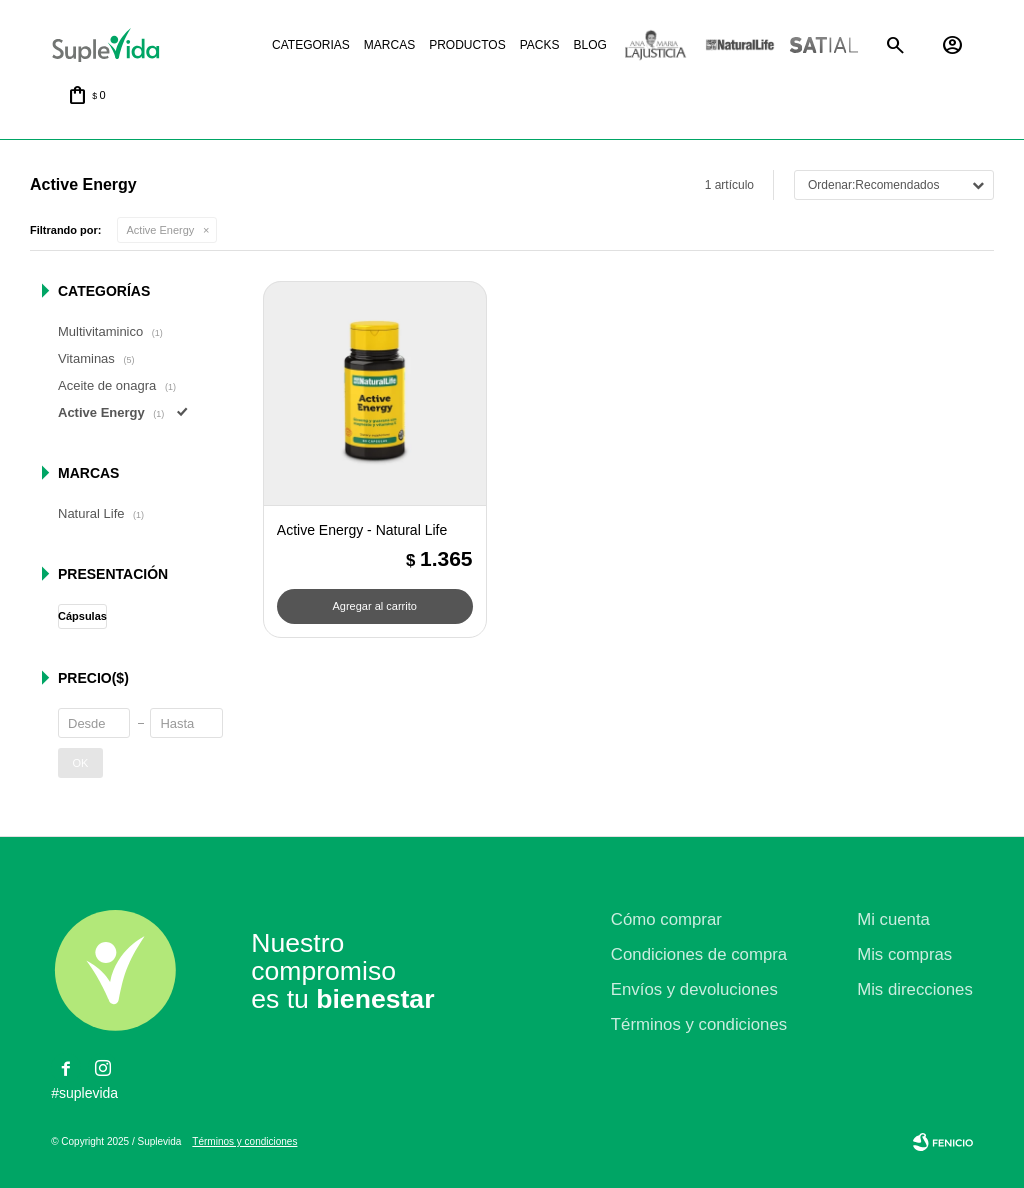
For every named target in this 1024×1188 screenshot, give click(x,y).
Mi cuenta (893, 919)
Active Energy (161, 230)
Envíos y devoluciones (694, 989)
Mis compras (904, 954)
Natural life (740, 45)
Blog (589, 45)
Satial (824, 45)
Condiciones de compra (699, 954)
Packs (540, 45)
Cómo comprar (666, 919)
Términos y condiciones (699, 1024)
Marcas (389, 45)
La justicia (656, 45)
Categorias (311, 45)
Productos (467, 45)
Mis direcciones (915, 989)
